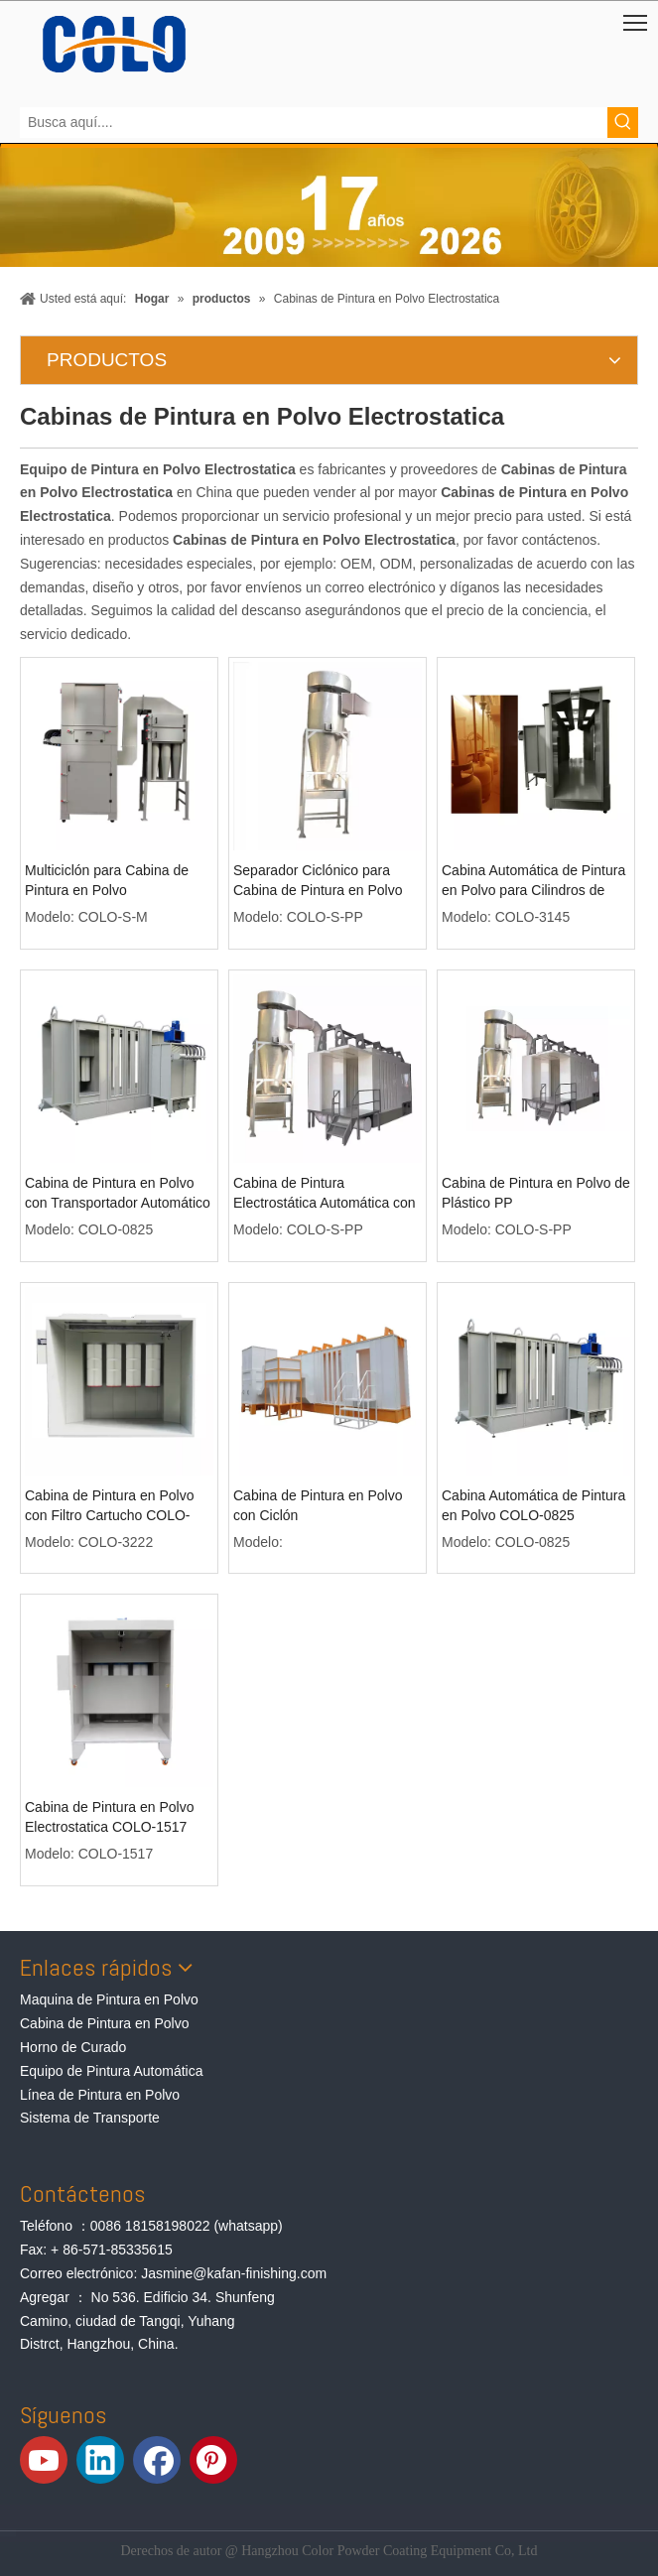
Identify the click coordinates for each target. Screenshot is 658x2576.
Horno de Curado (73, 2047)
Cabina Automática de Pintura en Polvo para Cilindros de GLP (533, 881)
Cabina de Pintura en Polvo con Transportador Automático (117, 1193)
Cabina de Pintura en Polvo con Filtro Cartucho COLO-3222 (109, 1506)
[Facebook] (157, 2460)
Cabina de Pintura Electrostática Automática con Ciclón (324, 1194)
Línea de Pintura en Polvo (100, 2095)
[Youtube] (43, 2460)
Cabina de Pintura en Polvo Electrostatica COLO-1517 (109, 1817)
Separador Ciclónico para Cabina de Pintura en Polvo (317, 880)
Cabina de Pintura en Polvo (104, 2023)
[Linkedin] (100, 2460)
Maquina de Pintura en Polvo (109, 1999)
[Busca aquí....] (313, 122)
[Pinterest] (213, 2460)
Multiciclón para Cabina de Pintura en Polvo (107, 880)
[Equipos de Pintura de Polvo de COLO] (114, 44)
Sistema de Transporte (90, 2117)
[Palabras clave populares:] (622, 122)
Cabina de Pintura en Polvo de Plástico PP (536, 1193)
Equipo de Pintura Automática (111, 2071)
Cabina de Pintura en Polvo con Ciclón (317, 1505)
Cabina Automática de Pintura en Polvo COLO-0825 (533, 1505)
